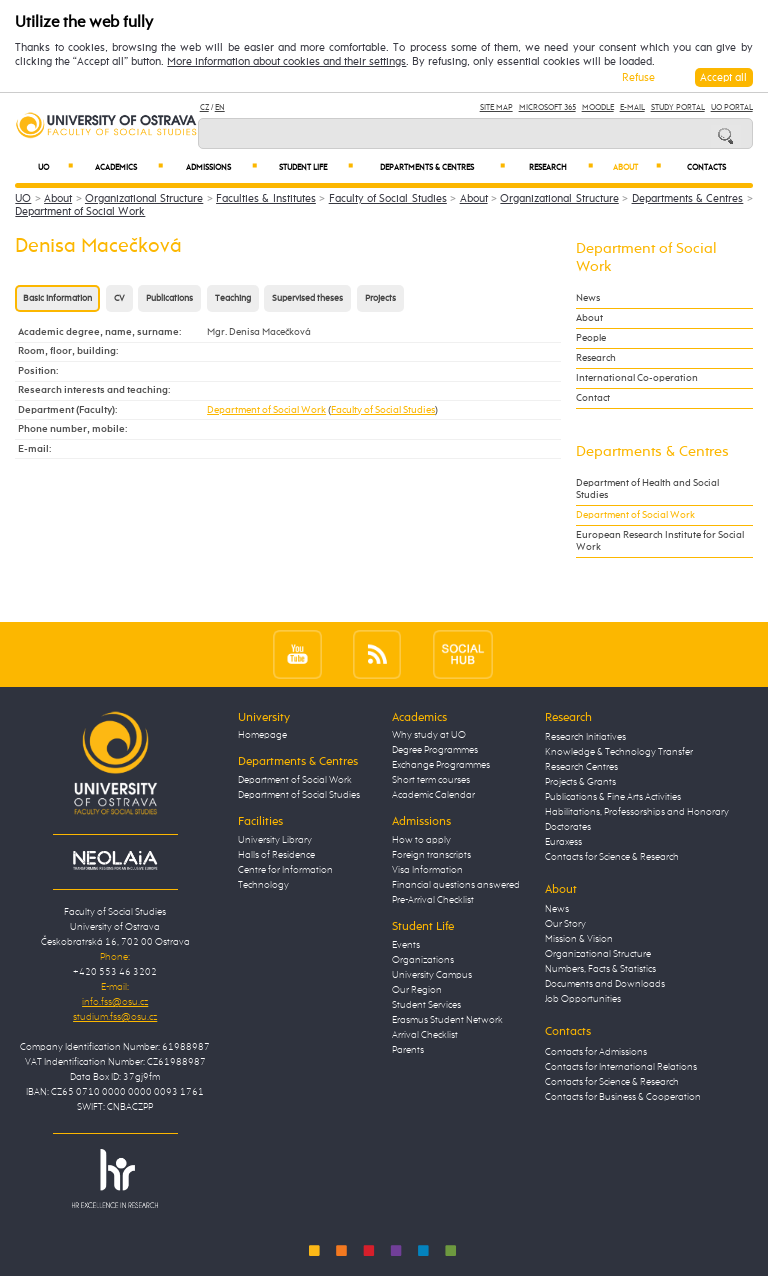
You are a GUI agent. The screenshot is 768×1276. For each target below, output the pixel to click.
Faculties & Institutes (266, 198)
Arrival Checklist (425, 1035)
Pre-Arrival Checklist (433, 900)
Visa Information (427, 870)
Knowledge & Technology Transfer (619, 752)
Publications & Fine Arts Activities (613, 797)
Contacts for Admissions (596, 1052)
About (637, 167)
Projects (380, 298)
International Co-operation (637, 378)
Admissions (221, 167)
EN (220, 107)
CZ (204, 107)
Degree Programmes (435, 750)
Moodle (598, 107)
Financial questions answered (456, 885)
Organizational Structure (144, 198)
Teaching (233, 298)
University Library (275, 840)
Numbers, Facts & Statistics (600, 969)
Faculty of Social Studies (388, 198)
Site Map (496, 107)
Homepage (262, 735)
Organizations (423, 960)
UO (55, 167)
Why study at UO (429, 735)
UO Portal (732, 107)
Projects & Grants (580, 782)
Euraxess (563, 842)
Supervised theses (307, 298)
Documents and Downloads (605, 984)
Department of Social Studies (299, 795)
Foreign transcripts (431, 855)
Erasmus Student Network (447, 1020)
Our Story (565, 924)
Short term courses (431, 780)
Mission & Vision (579, 939)
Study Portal (678, 107)
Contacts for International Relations (621, 1067)
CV (119, 298)
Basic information (57, 298)
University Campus (432, 975)
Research (561, 167)
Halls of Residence (276, 855)
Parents (408, 1050)
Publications (169, 298)
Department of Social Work (80, 211)
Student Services (426, 1005)
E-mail (632, 107)
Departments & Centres (442, 167)
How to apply (421, 840)
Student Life (316, 167)
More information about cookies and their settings (286, 62)
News (588, 298)
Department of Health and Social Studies (647, 489)
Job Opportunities (583, 999)
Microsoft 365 (547, 107)
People (591, 338)
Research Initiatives (585, 737)
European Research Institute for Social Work (660, 541)
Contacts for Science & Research (612, 857)
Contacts (706, 168)
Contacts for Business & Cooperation (623, 1097)
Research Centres (581, 767)
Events (406, 945)
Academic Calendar (433, 795)
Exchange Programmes (441, 765)
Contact (593, 398)
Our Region (417, 990)
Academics (129, 167)
